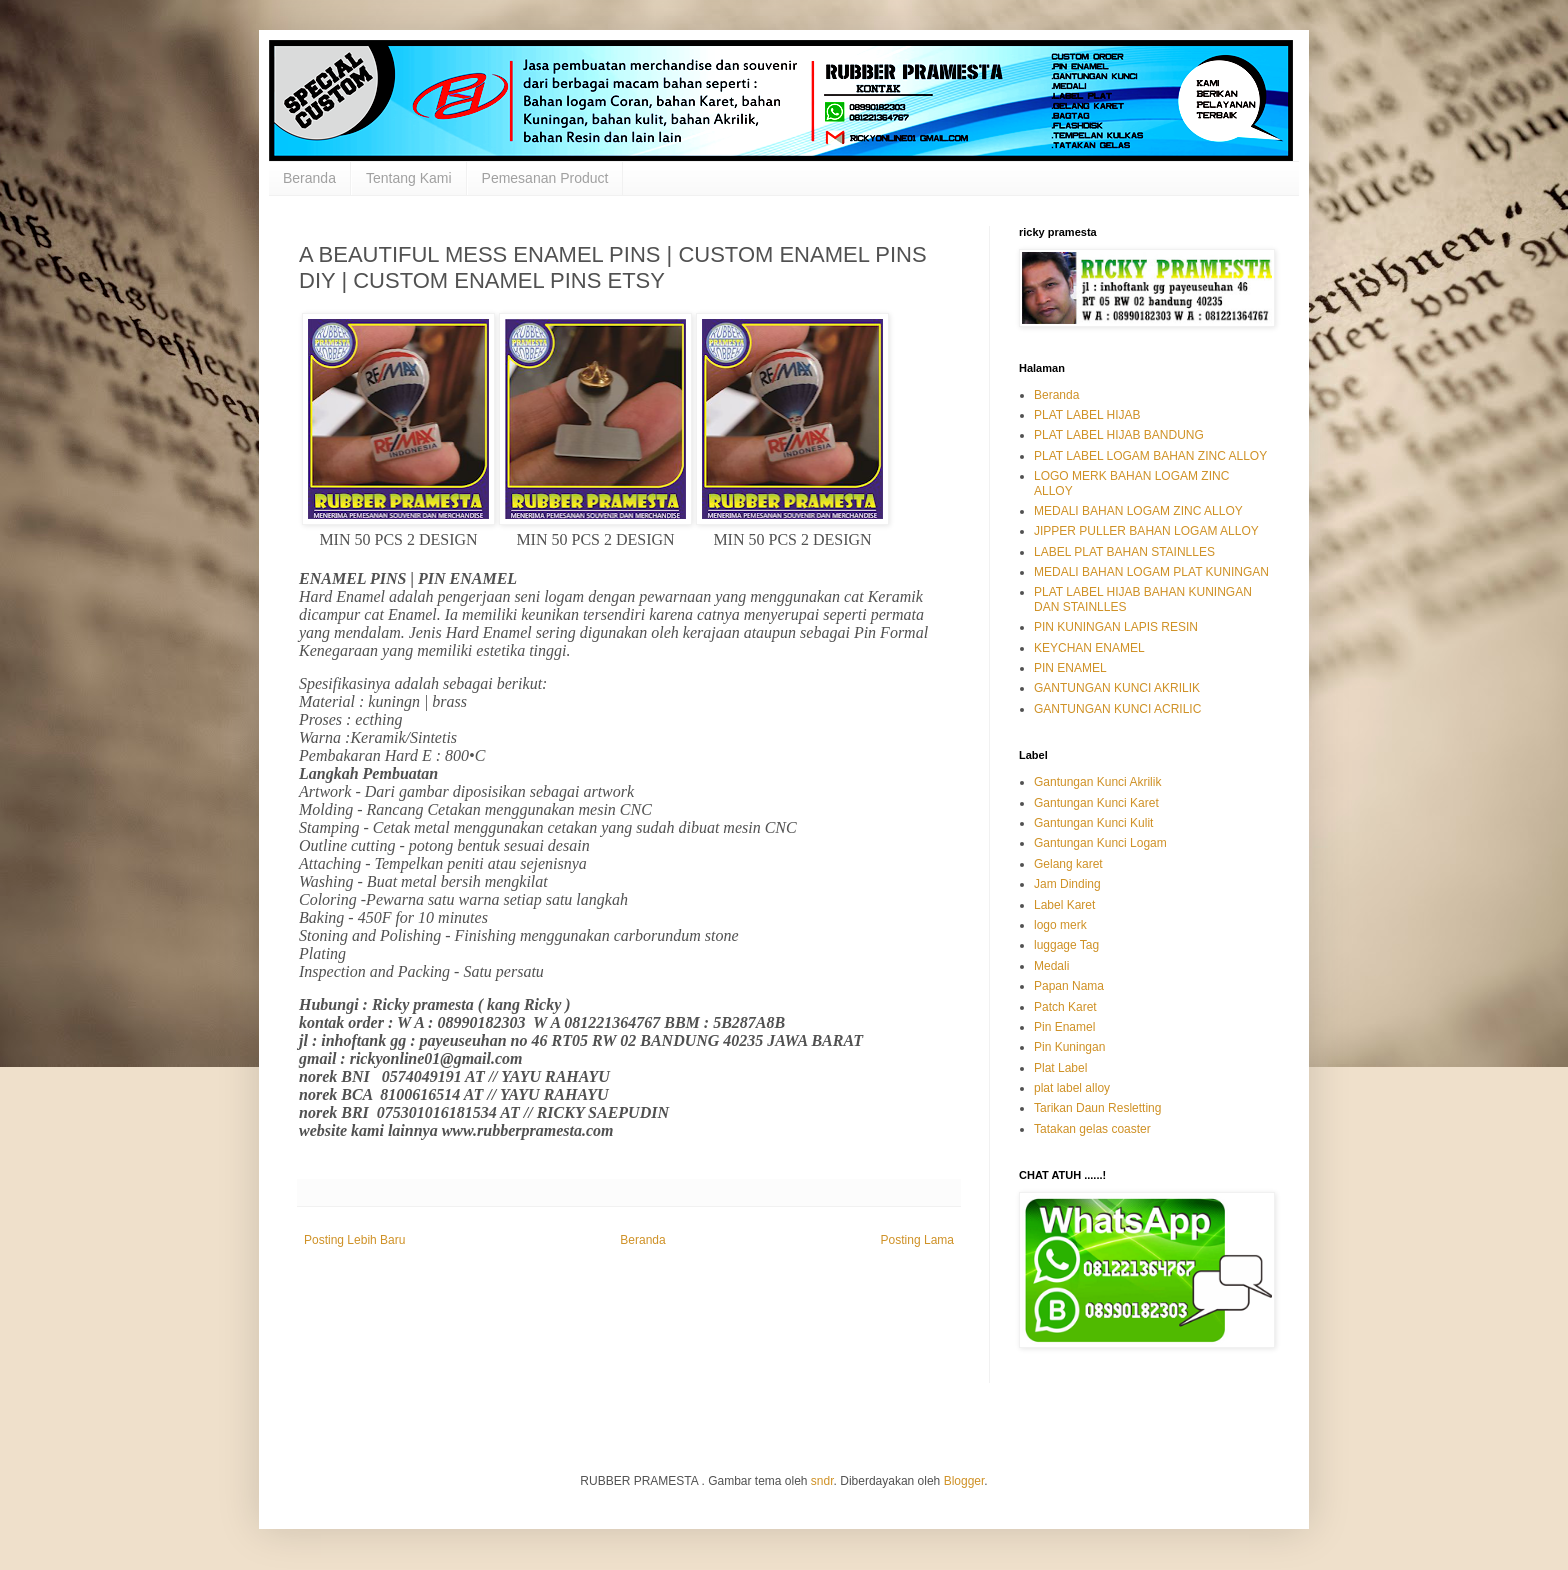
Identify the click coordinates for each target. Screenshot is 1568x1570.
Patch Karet (1065, 1007)
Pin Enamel (1064, 1027)
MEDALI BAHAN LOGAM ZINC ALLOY (1138, 511)
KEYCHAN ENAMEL (1089, 648)
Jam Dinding (1067, 884)
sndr (822, 1481)
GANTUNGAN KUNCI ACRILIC (1117, 709)
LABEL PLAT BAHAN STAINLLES (1124, 552)
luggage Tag (1066, 945)
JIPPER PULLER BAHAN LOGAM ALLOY (1146, 531)
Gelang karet (1068, 864)
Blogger (964, 1481)
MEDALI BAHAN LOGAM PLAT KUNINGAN (1151, 572)
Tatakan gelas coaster (1092, 1129)
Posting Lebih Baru (354, 1240)
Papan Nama (1069, 986)
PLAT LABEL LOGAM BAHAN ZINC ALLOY (1150, 456)
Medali (1051, 966)
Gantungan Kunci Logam (1100, 843)
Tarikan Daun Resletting (1097, 1108)
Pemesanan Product (545, 178)
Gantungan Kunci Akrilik (1097, 782)
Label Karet (1064, 905)
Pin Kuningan (1069, 1047)
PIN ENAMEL (1070, 668)
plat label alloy (1072, 1088)
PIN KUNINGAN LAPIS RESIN (1116, 627)
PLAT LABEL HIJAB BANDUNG (1119, 435)
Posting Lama (917, 1240)
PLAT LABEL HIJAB (1087, 415)
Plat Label (1060, 1068)
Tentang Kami (409, 178)
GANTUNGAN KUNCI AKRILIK (1117, 688)
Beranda (309, 178)
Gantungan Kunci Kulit (1093, 823)
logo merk (1060, 925)
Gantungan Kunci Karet (1096, 803)
